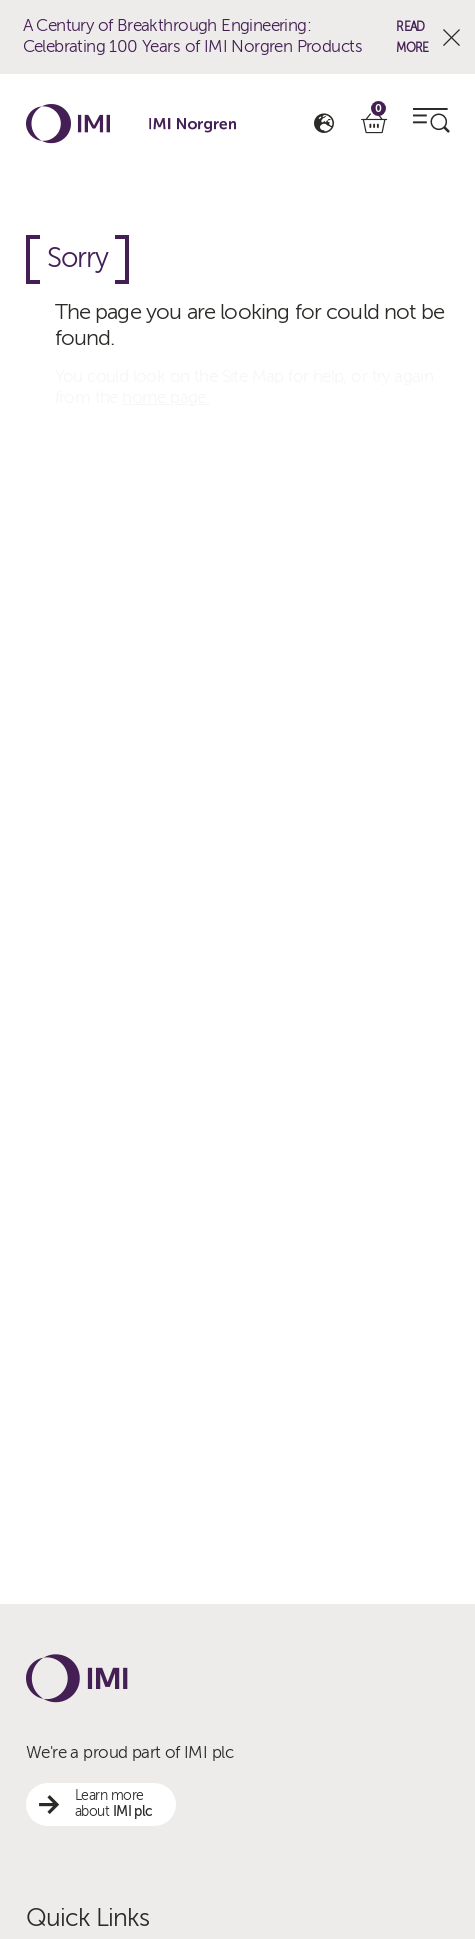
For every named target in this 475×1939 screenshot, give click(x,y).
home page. (165, 397)
